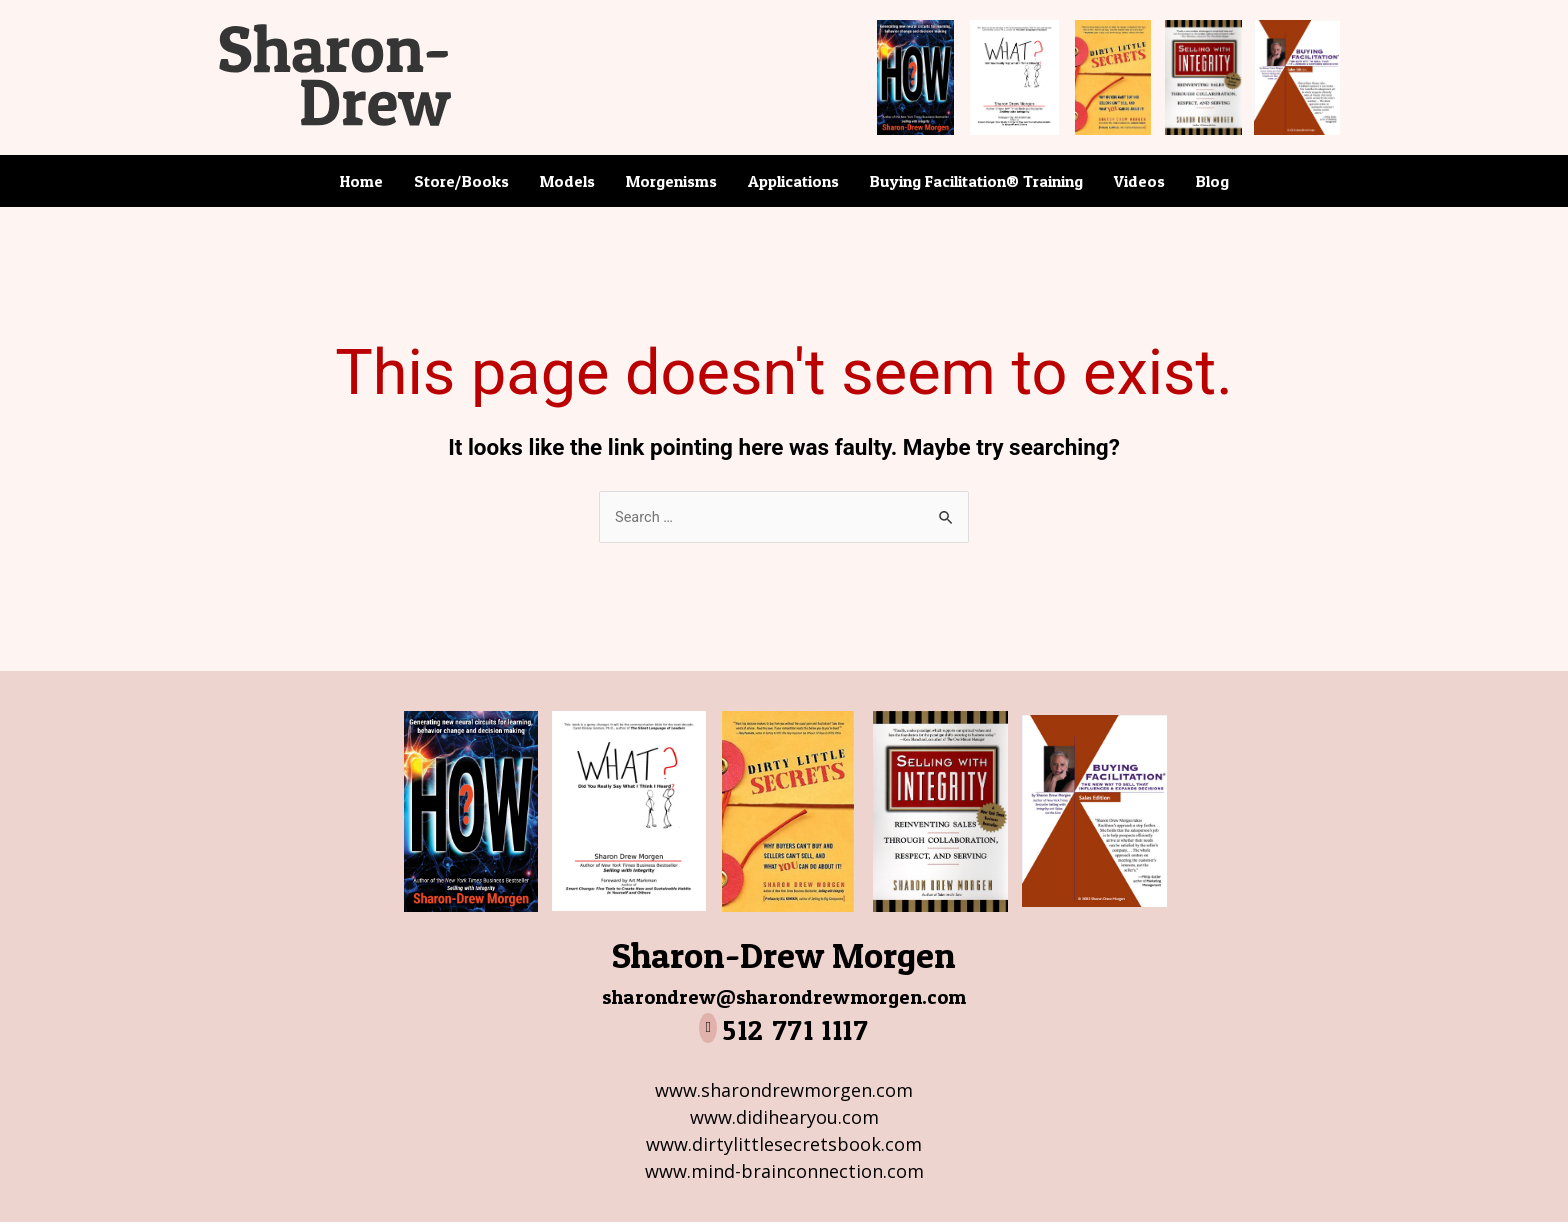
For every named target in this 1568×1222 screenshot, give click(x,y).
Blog (1212, 181)
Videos (1139, 181)
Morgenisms (671, 181)
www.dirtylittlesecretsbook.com (784, 1144)
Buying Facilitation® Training (976, 181)
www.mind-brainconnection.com (784, 1171)
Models (567, 181)
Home (361, 181)
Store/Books (461, 181)
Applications (793, 181)
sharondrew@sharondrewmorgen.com (784, 996)
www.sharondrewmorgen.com (784, 1090)
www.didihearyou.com (784, 1117)
